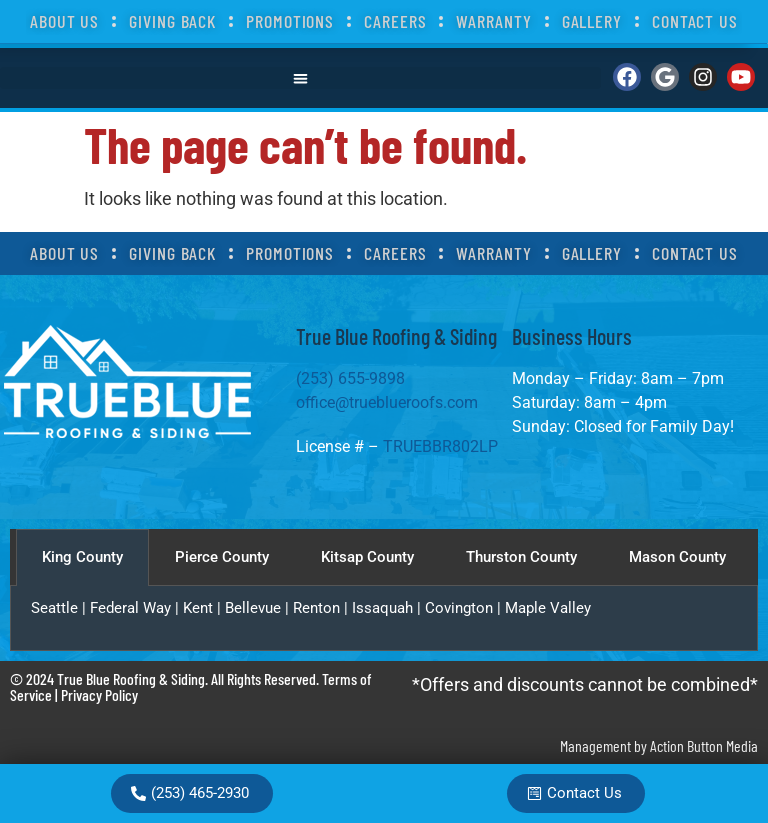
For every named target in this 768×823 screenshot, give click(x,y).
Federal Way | (136, 608)
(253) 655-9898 (352, 378)
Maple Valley (548, 608)
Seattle (54, 608)
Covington (459, 608)
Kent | (204, 608)
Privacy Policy (99, 694)
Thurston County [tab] (521, 557)
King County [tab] (82, 557)
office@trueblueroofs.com (387, 402)
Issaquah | (388, 608)
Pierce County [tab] (222, 557)
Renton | (322, 608)
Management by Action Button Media (659, 745)
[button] (300, 78)
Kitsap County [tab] (367, 557)
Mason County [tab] (677, 557)
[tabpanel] (384, 618)
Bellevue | (259, 608)
